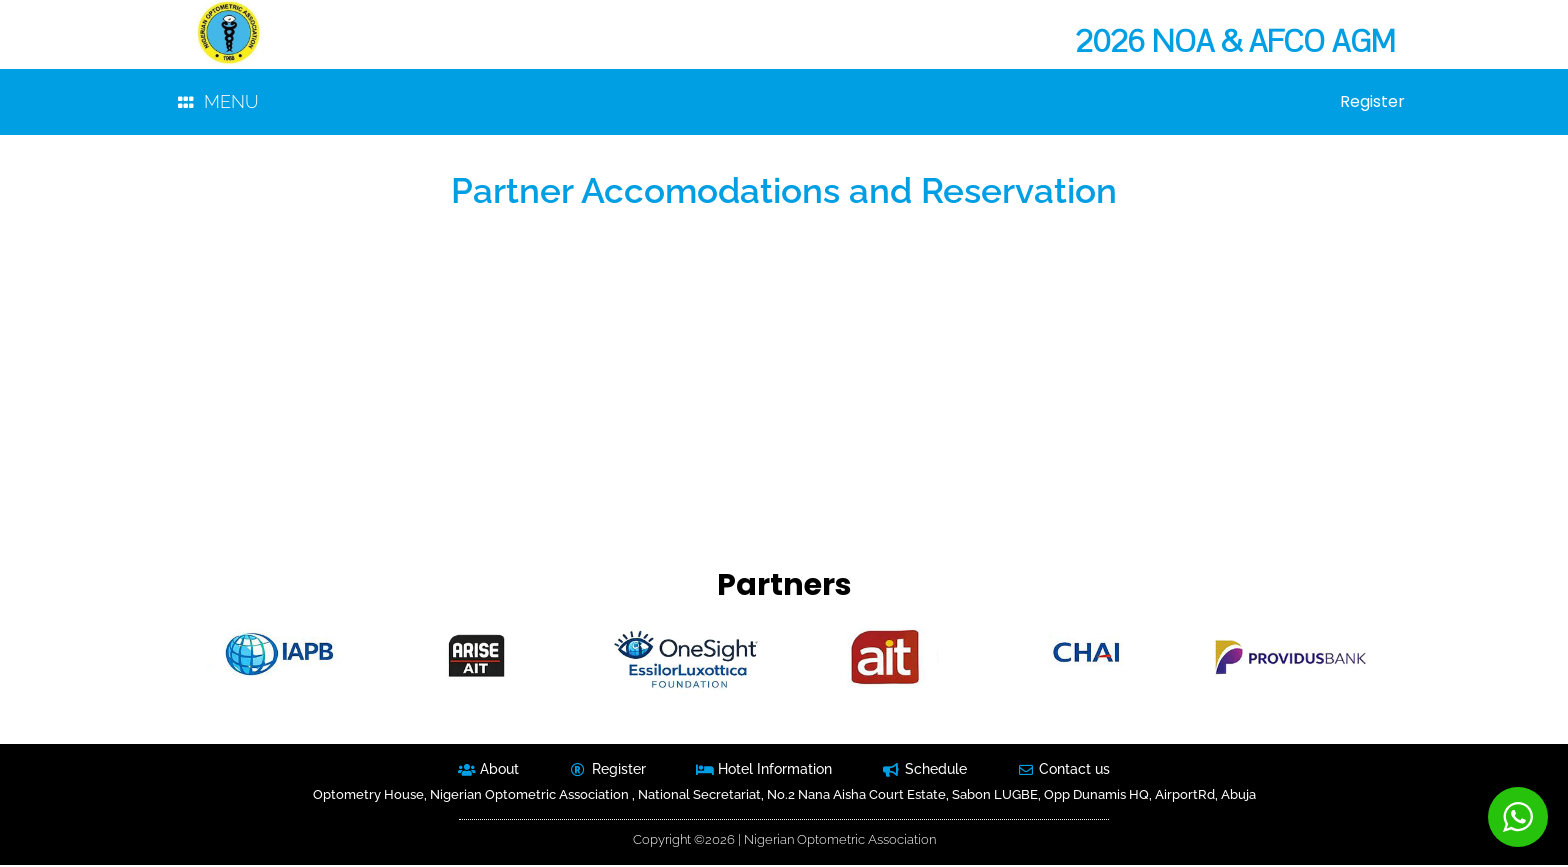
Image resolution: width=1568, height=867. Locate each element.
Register (1371, 103)
